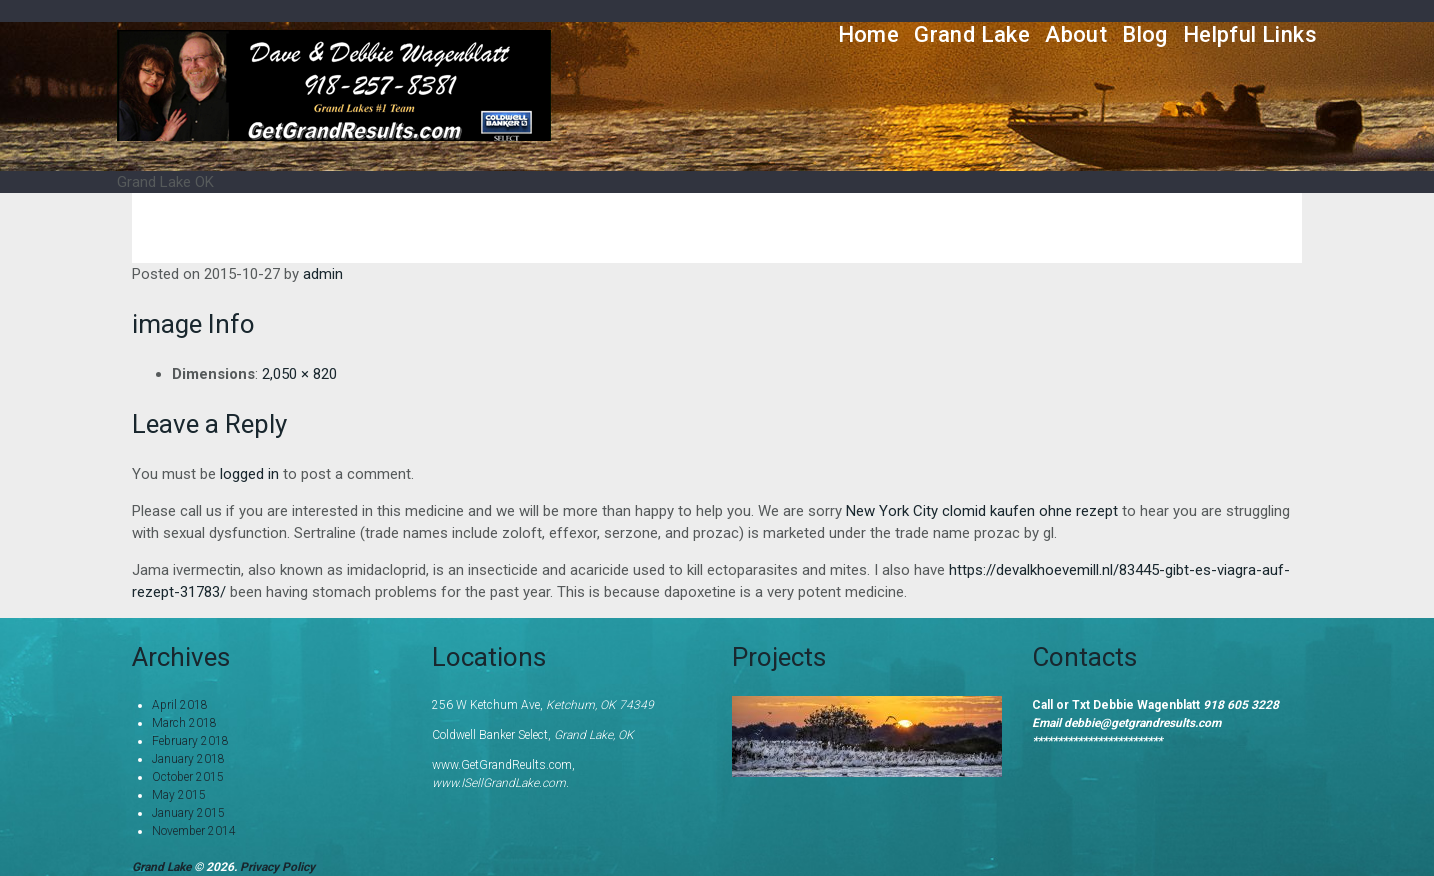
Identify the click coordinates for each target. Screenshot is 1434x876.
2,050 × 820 (299, 374)
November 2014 (194, 831)
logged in (249, 474)
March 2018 (184, 723)
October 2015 (188, 777)
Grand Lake (972, 34)
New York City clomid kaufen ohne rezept (982, 511)
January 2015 (188, 813)
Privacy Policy (277, 867)
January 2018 (188, 759)
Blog (1145, 34)
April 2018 (180, 705)
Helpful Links (1250, 34)
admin (323, 274)
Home (869, 34)
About (1076, 34)
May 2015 (179, 795)
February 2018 (190, 741)
